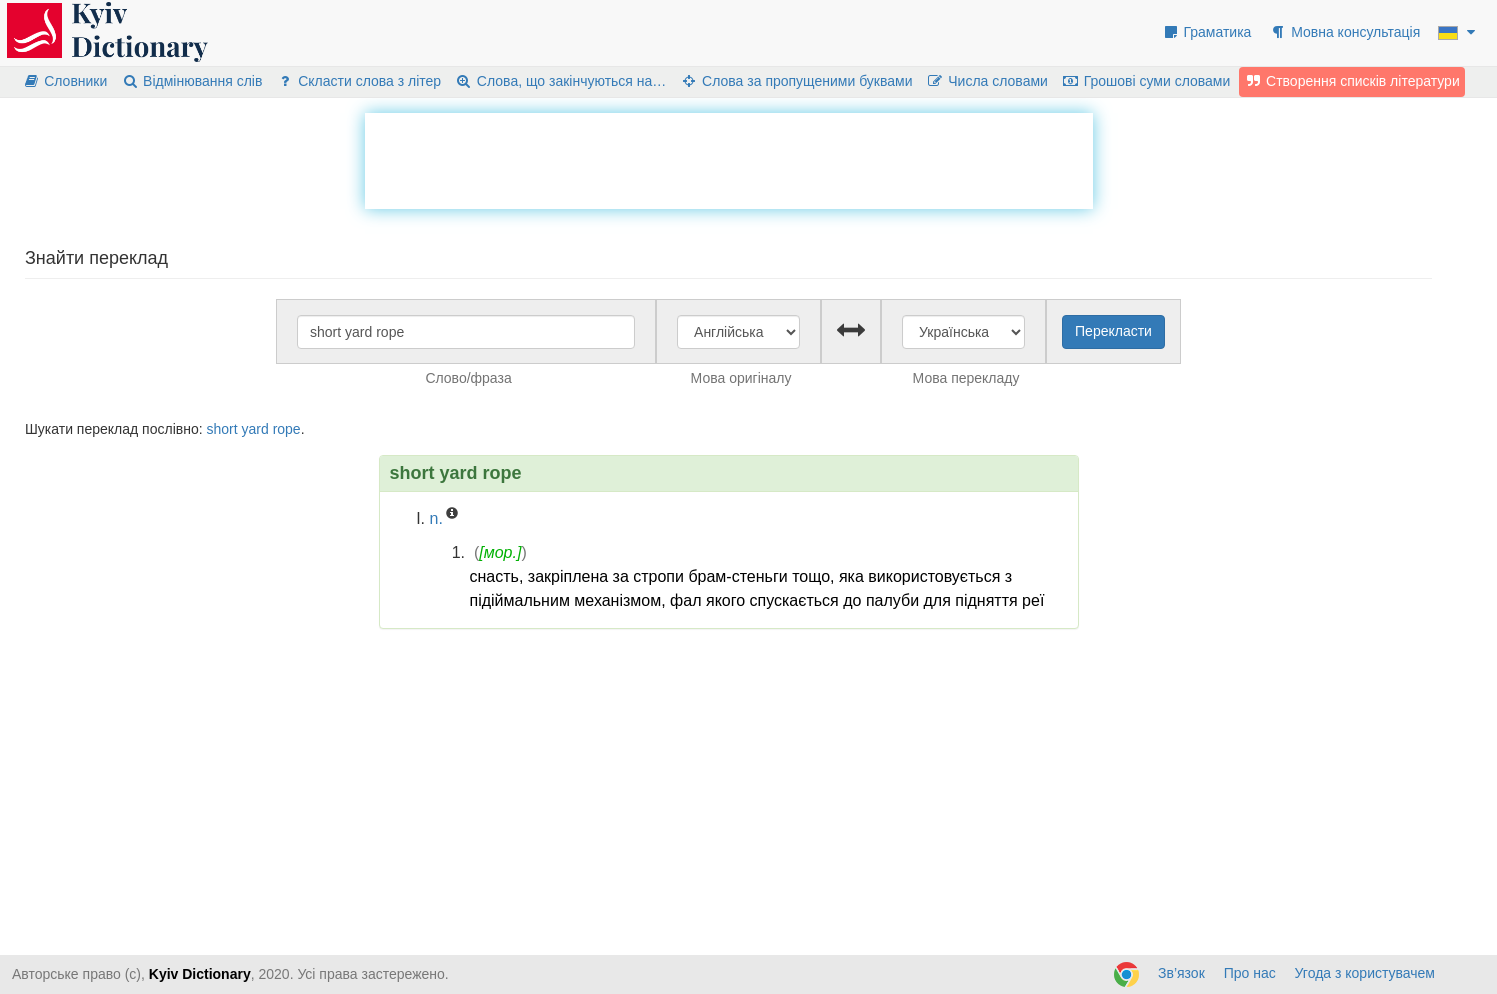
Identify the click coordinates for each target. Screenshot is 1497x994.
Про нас (1250, 973)
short (221, 429)
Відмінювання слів (191, 81)
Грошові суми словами (1146, 81)
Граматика (1207, 32)
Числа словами (987, 81)
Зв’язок (1181, 973)
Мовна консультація (1344, 32)
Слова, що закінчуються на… (560, 81)
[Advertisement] (729, 158)
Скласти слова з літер (358, 81)
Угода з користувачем (1365, 973)
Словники (64, 81)
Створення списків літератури (1352, 81)
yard (255, 429)
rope (287, 429)
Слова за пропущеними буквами (796, 81)
